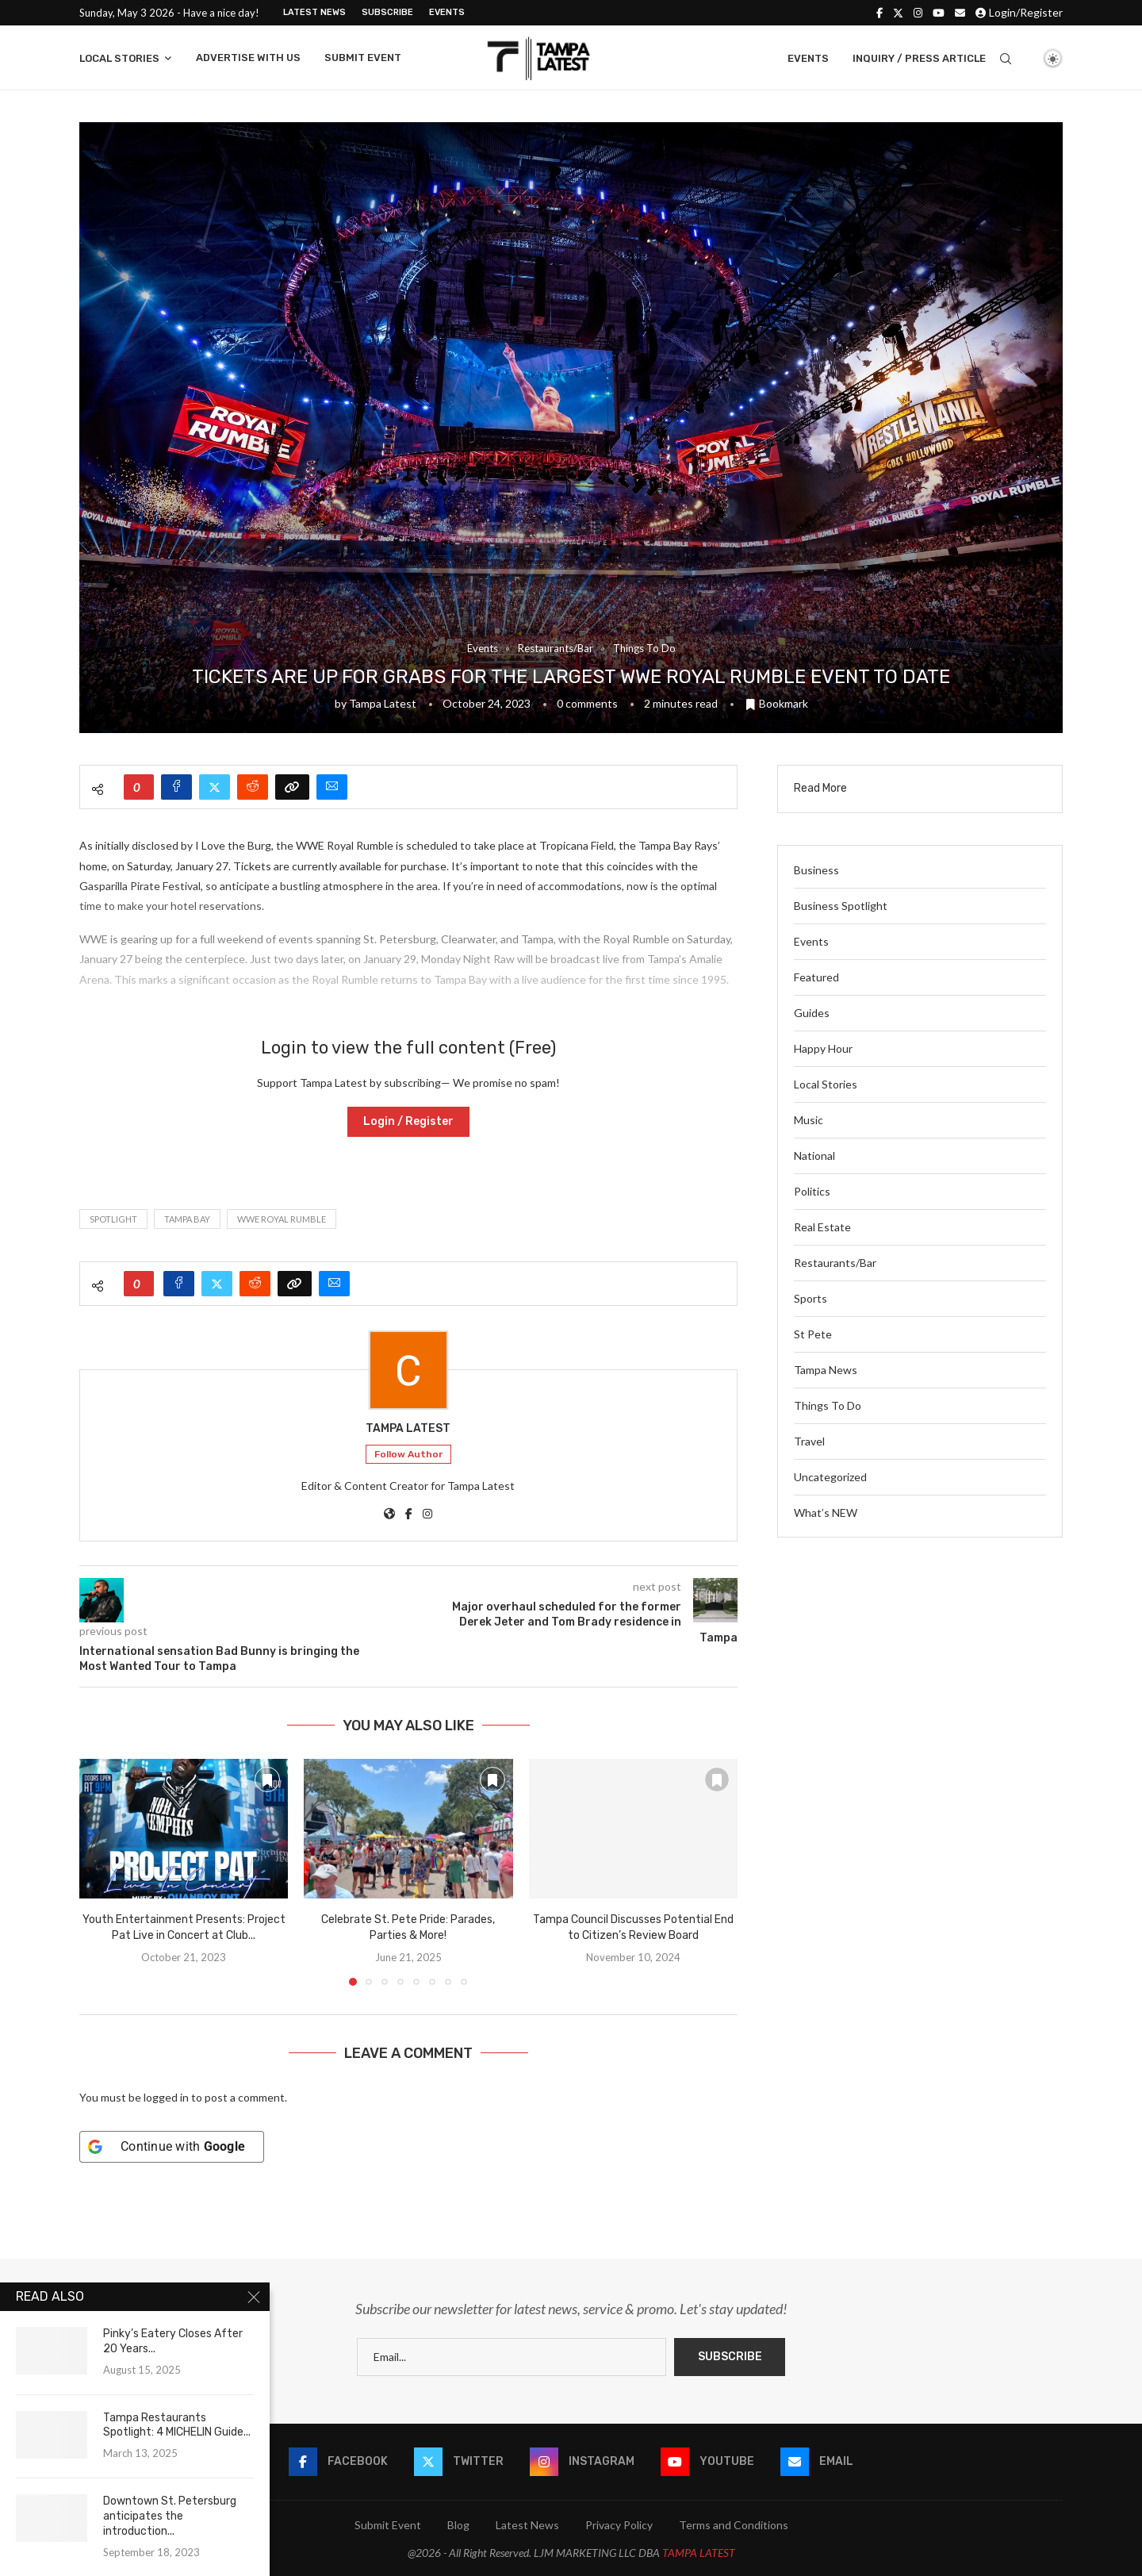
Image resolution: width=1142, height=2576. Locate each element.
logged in (166, 2097)
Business (816, 870)
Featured (816, 977)
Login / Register (408, 1121)
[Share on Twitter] (214, 787)
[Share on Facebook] (176, 787)
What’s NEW (825, 1512)
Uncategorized (830, 1477)
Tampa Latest (382, 703)
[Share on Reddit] (252, 787)
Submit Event (362, 57)
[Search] (1006, 58)
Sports (810, 1298)
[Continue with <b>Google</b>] (171, 2147)
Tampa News (825, 1369)
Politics (812, 1191)
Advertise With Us (248, 57)
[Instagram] (918, 12)
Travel (809, 1441)
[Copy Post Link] (292, 787)
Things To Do (827, 1405)
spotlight (113, 1219)
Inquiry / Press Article (919, 58)
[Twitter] (898, 12)
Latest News (314, 12)
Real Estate (822, 1227)
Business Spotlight (840, 905)
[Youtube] (939, 12)
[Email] (960, 12)
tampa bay (187, 1219)
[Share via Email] (331, 787)
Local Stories (119, 58)
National (814, 1155)
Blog (458, 2525)
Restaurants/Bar (835, 1262)
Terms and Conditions (733, 2525)
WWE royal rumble (281, 1219)
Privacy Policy (619, 2525)
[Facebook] (879, 12)
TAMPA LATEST (698, 2552)
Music (808, 1120)
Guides (812, 1012)
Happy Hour (823, 1048)
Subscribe (387, 12)
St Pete (813, 1334)
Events (447, 12)
